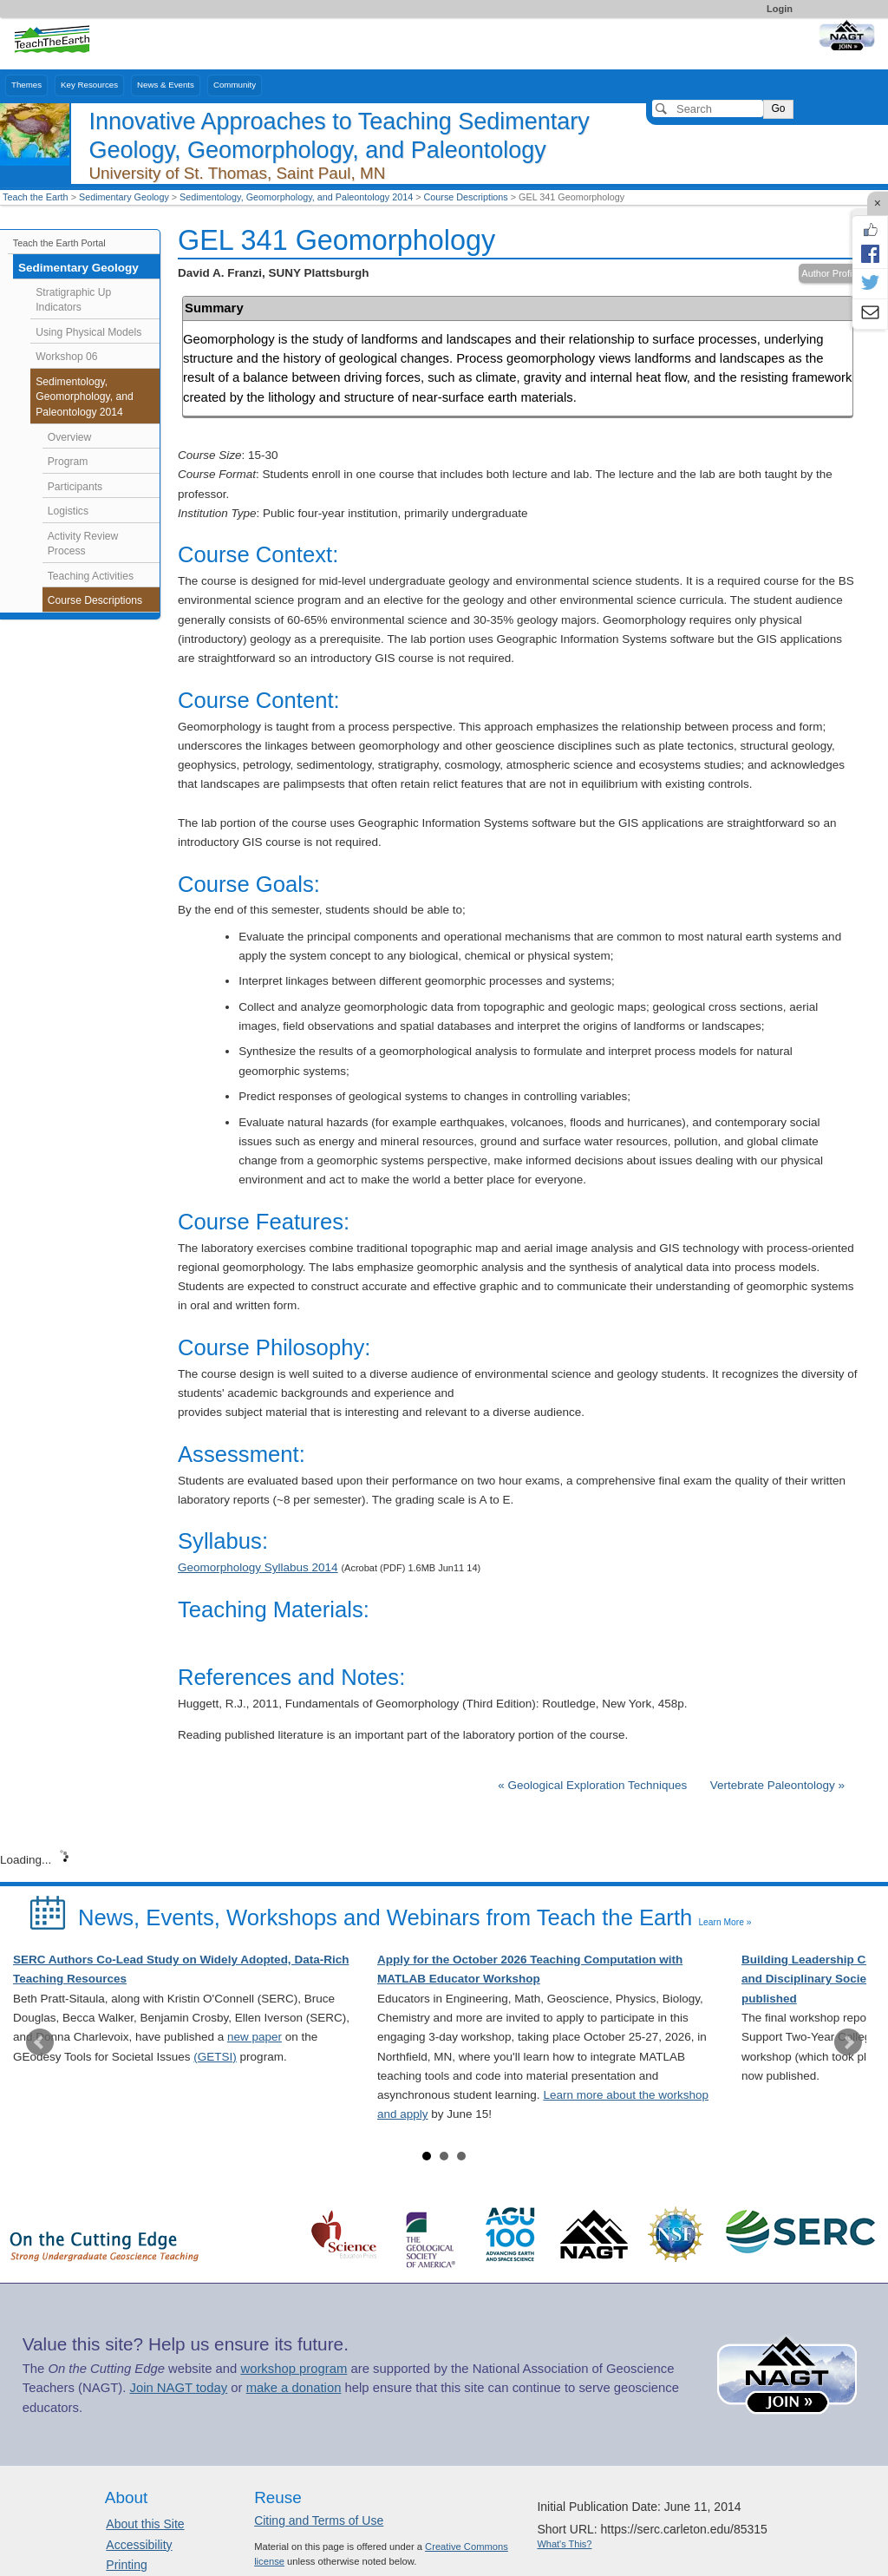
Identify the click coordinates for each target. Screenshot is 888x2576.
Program (68, 462)
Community (234, 84)
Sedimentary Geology (124, 197)
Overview (70, 437)
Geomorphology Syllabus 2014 (258, 1567)
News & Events (165, 84)
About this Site (145, 2524)
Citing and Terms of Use (318, 2520)
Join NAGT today (178, 2388)
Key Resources (89, 84)
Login (780, 8)
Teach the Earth (36, 197)
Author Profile (830, 273)
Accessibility (139, 2545)
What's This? (564, 2544)
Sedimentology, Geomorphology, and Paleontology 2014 (296, 197)
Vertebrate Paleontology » (777, 1785)
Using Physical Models (88, 332)
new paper (254, 2036)
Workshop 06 (66, 357)
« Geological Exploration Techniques (594, 1785)
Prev (40, 2042)
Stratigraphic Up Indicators (73, 300)
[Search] (707, 108)
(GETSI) (215, 2056)
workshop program (293, 2369)
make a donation (294, 2388)
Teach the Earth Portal (59, 243)
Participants (75, 487)
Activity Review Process (83, 544)
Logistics (68, 511)
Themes (26, 84)
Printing (126, 2565)
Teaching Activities (91, 576)
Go (778, 108)
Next (848, 2042)
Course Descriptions (466, 197)
